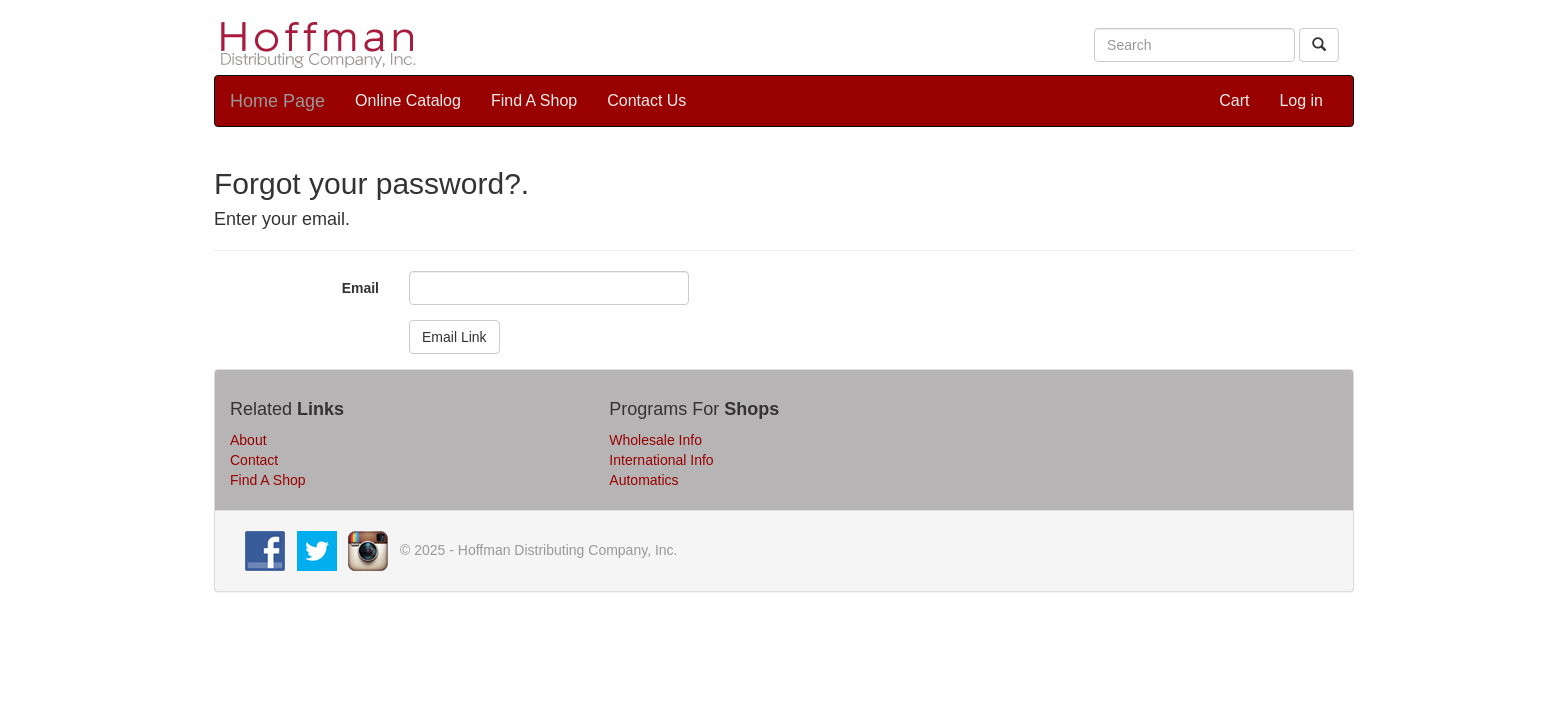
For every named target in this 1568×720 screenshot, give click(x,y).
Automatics (643, 480)
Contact (254, 460)
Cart (1234, 100)
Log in (1301, 100)
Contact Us (646, 100)
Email (360, 288)
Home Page (277, 101)
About (248, 440)
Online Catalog (408, 100)
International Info (661, 460)
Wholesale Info (655, 440)
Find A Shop (534, 100)
